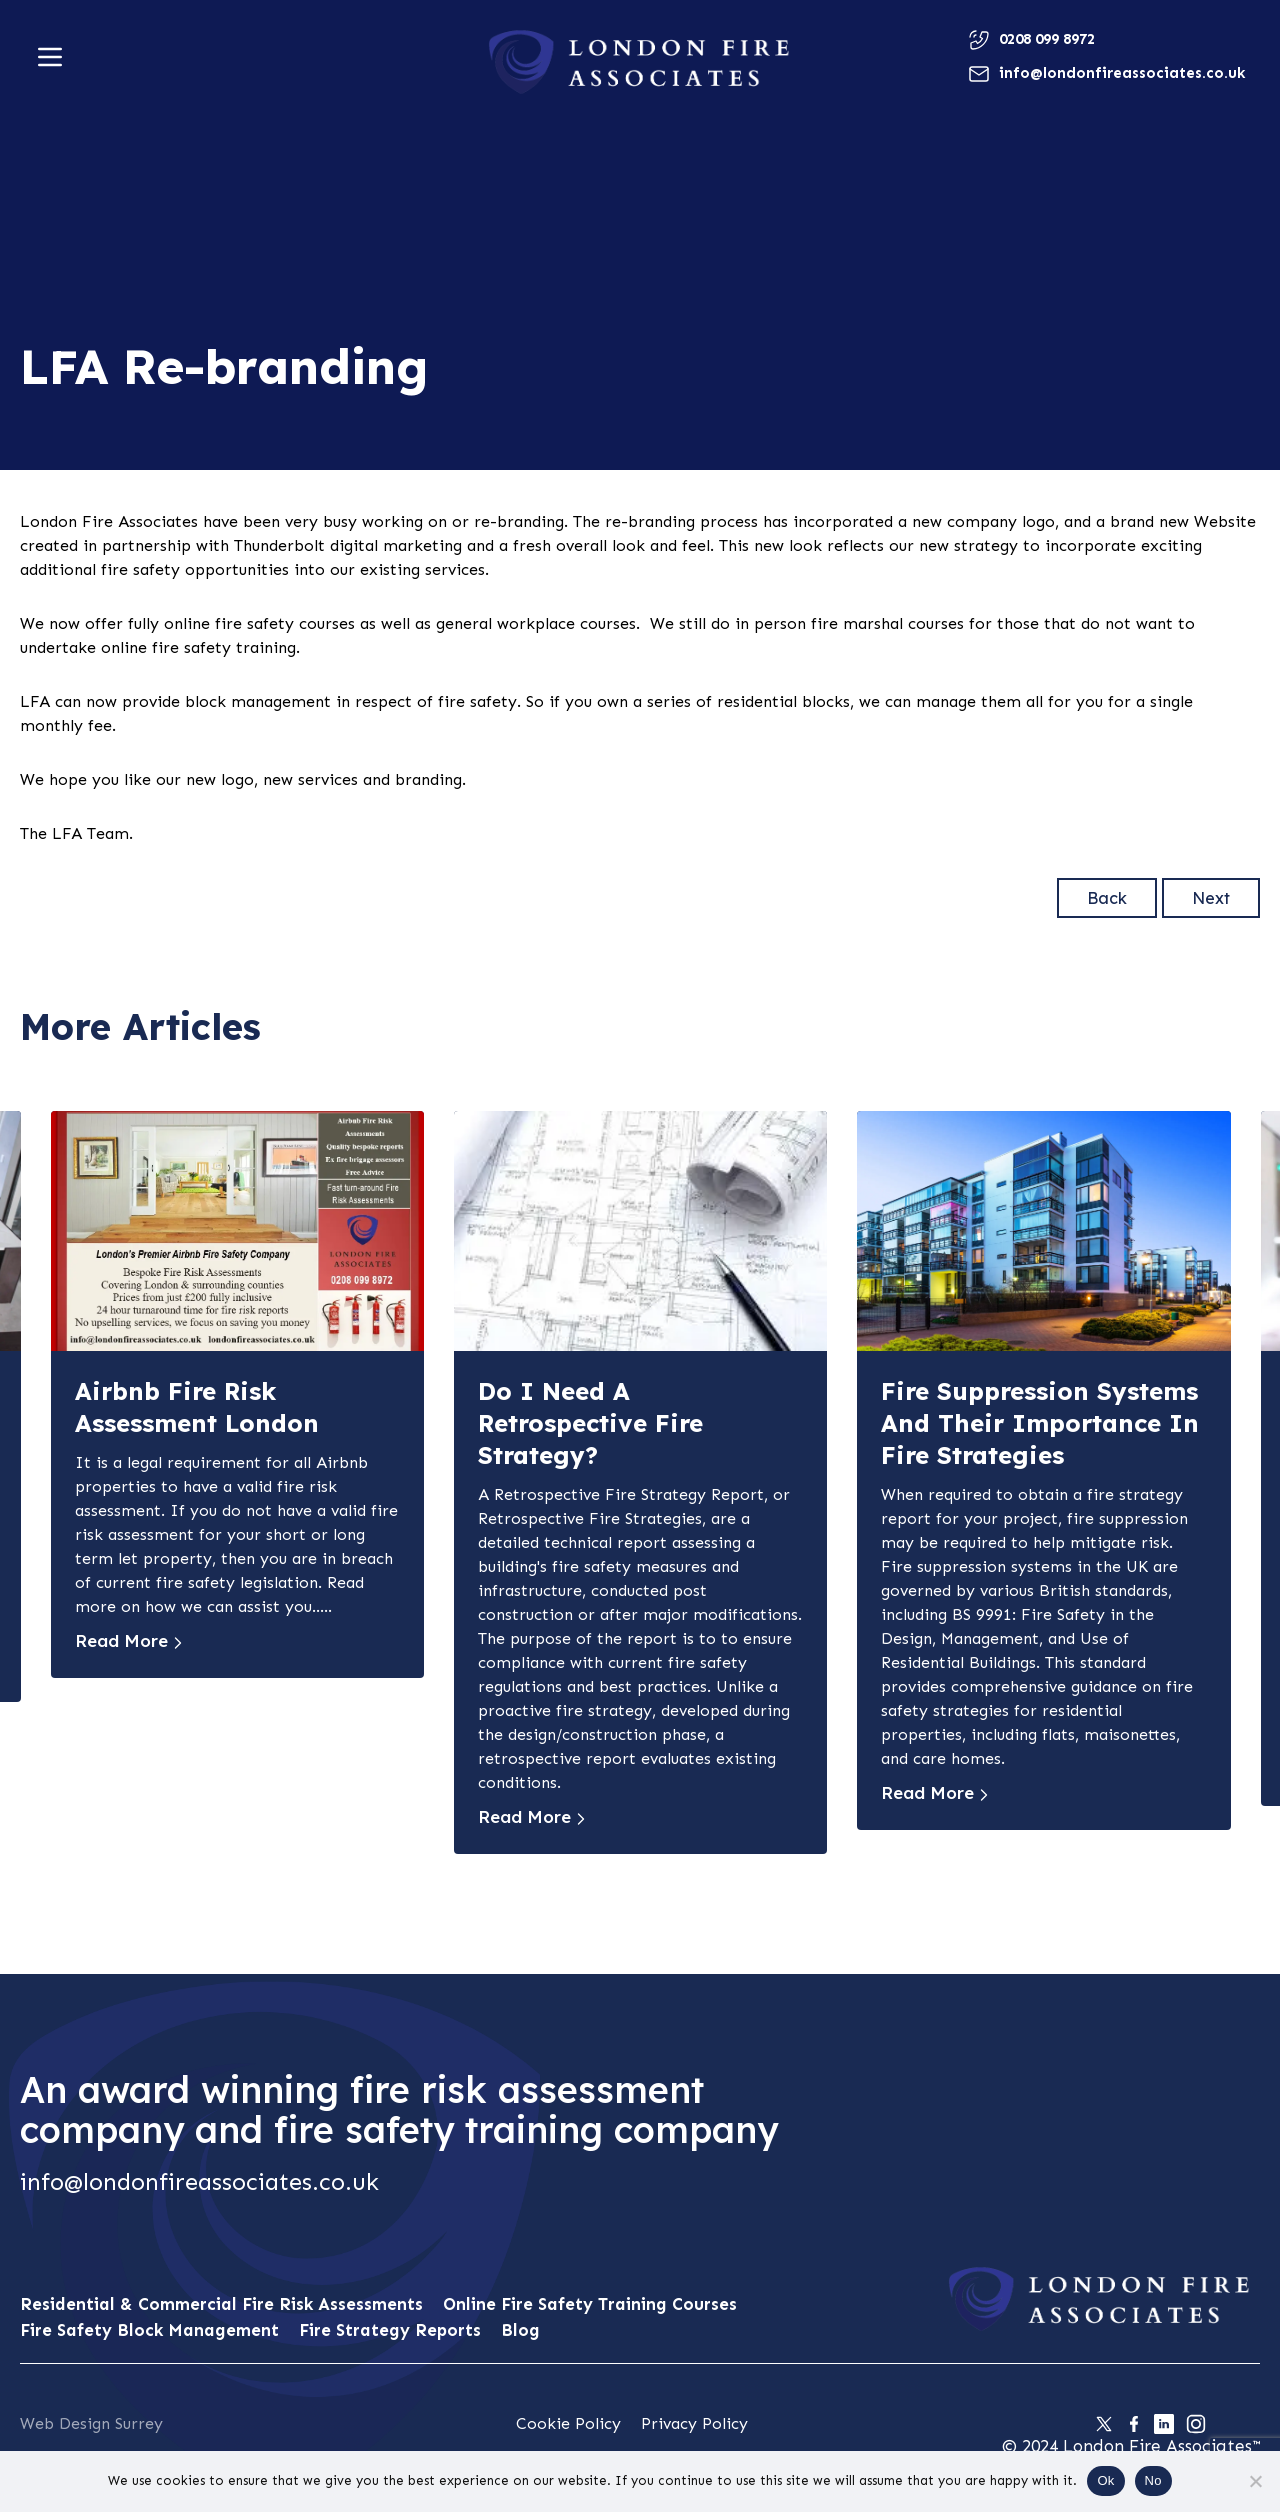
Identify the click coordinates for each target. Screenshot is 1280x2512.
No (1153, 2480)
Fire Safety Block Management (149, 2330)
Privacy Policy (694, 2423)
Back (1107, 898)
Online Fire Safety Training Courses (590, 2304)
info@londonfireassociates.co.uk (199, 2181)
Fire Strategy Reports (390, 2330)
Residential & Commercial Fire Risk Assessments (221, 2304)
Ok (1105, 2480)
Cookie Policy (568, 2423)
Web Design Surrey (91, 2423)
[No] (1255, 2481)
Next (1211, 898)
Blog (520, 2330)
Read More (121, 1641)
